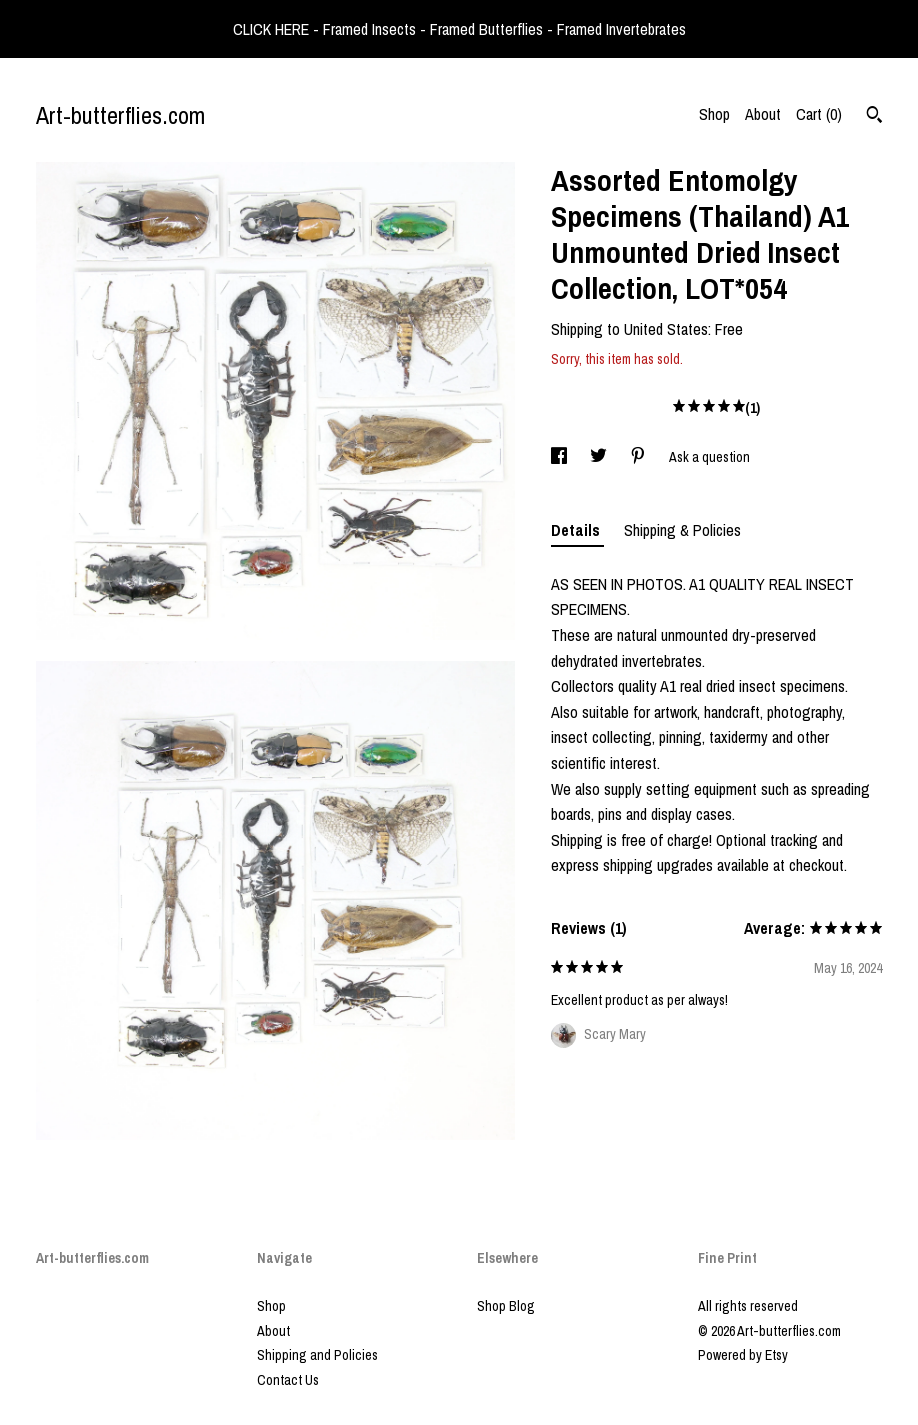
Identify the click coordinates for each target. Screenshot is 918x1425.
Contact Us (288, 1380)
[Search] (874, 117)
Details (577, 530)
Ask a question (709, 457)
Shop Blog (506, 1306)
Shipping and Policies (317, 1355)
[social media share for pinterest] (639, 457)
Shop (714, 114)
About (763, 114)
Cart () (819, 114)
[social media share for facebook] (560, 457)
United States (666, 329)
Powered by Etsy (743, 1355)
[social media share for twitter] (600, 457)
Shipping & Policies (682, 530)
